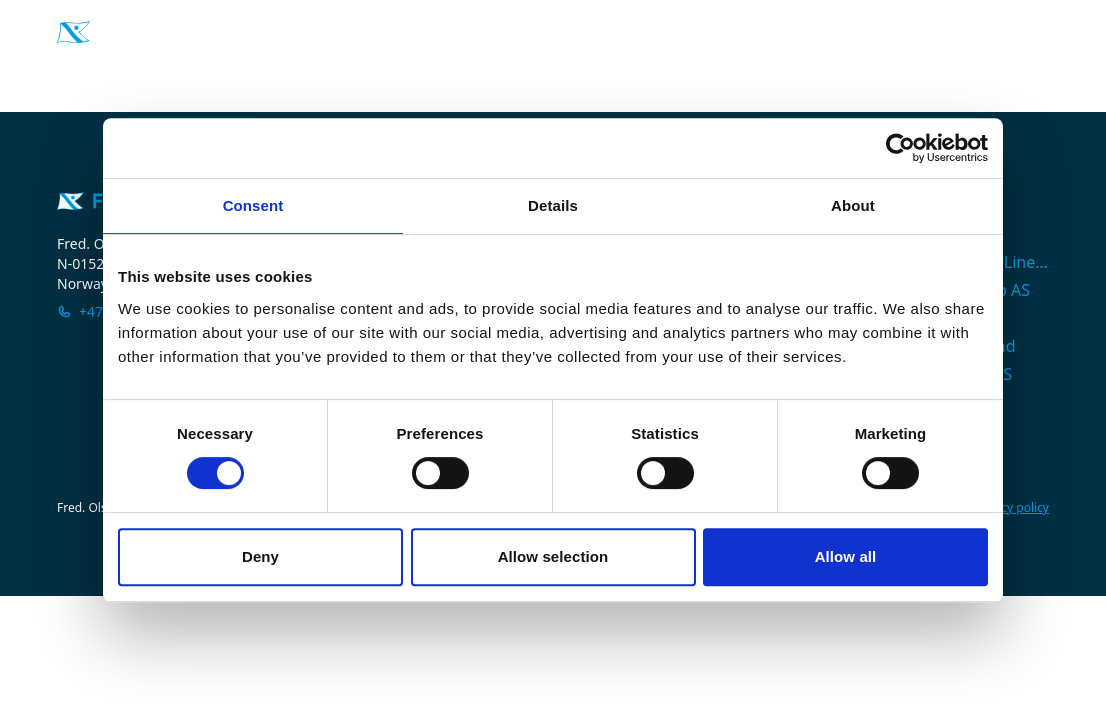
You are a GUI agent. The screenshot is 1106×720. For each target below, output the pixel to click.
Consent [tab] (253, 205)
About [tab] (853, 205)
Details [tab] (553, 205)
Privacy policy (1011, 508)
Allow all (846, 556)
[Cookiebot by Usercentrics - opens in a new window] (900, 148)
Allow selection (553, 556)
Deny (260, 556)
